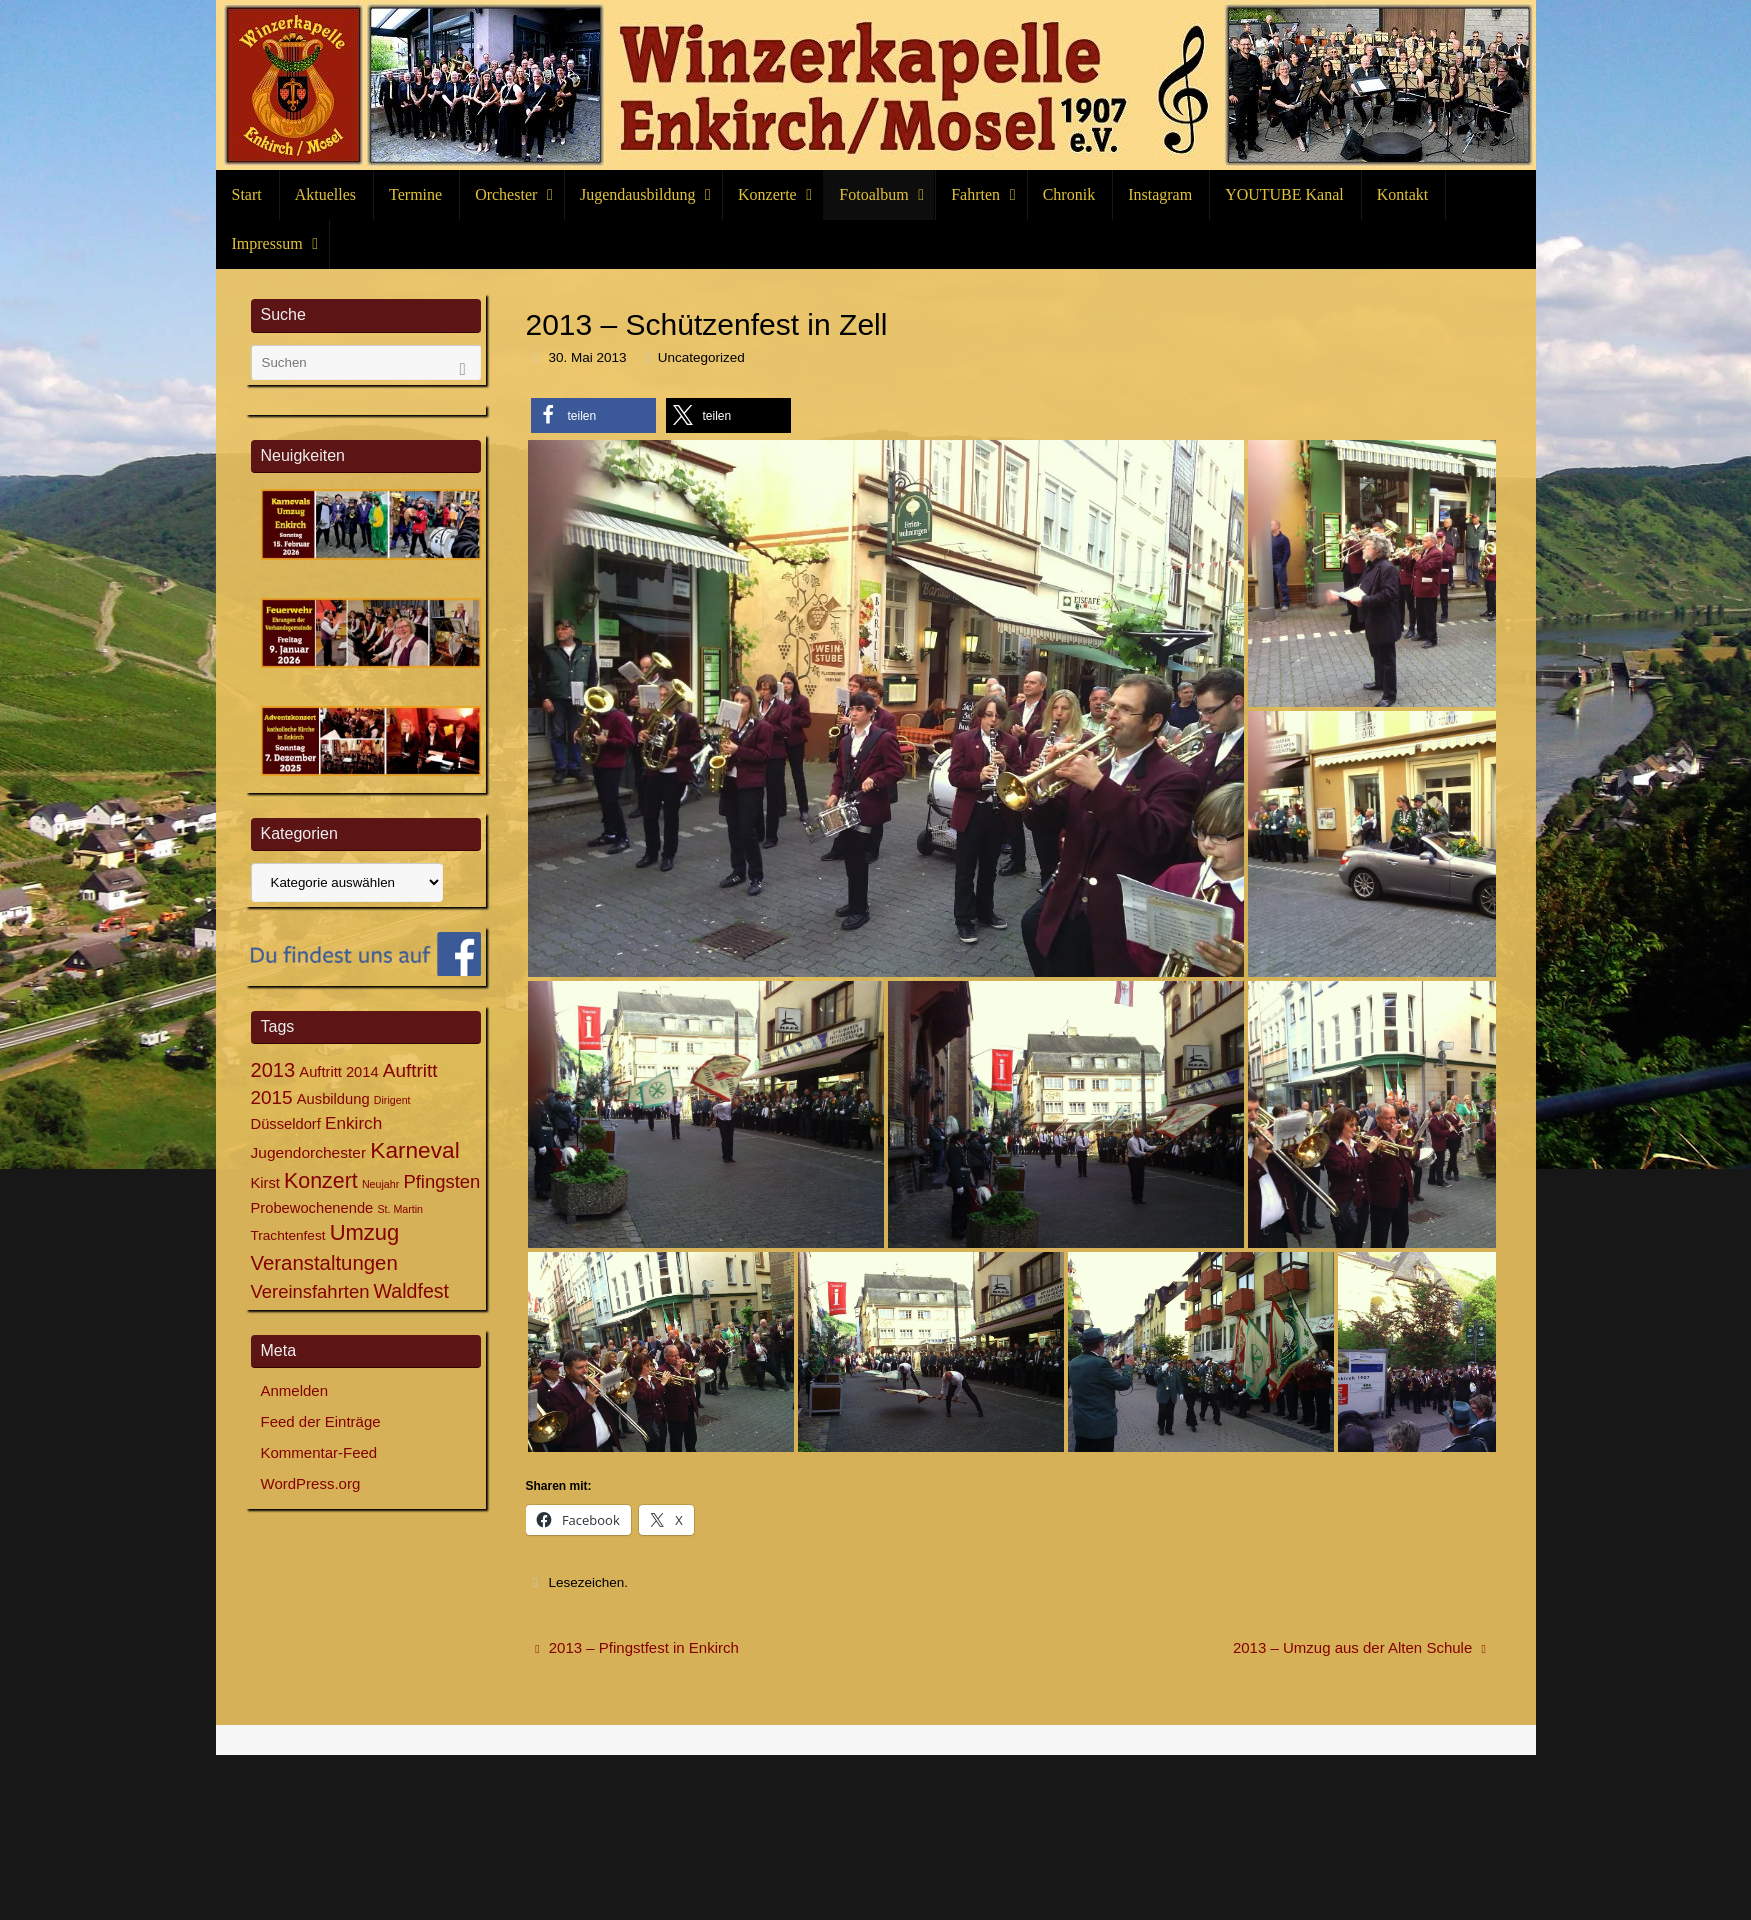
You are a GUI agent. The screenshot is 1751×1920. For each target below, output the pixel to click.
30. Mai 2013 (587, 357)
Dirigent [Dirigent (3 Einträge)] (392, 1100)
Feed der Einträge (321, 1421)
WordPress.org (311, 1483)
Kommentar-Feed (319, 1452)
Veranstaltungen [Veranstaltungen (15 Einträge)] (324, 1263)
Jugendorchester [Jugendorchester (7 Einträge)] (309, 1152)
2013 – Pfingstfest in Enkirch (637, 1647)
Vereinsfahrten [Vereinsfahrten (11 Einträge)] (310, 1291)
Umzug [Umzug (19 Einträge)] (365, 1232)
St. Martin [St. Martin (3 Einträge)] (400, 1209)
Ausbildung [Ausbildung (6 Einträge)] (333, 1099)
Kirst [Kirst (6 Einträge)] (265, 1183)
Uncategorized (701, 357)
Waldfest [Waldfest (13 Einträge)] (411, 1291)
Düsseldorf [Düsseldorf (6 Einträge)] (286, 1124)
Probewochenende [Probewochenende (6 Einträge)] (312, 1208)
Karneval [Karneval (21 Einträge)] (414, 1150)
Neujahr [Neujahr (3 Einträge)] (380, 1184)
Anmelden (295, 1390)
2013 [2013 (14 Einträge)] (273, 1070)
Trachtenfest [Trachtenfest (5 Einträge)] (288, 1235)
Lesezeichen (586, 1582)
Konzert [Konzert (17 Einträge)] (321, 1181)
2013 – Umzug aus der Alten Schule (1359, 1647)
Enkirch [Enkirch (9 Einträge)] (353, 1123)
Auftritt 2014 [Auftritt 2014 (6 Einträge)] (338, 1072)
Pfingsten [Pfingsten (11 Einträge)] (441, 1181)
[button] (593, 415)
